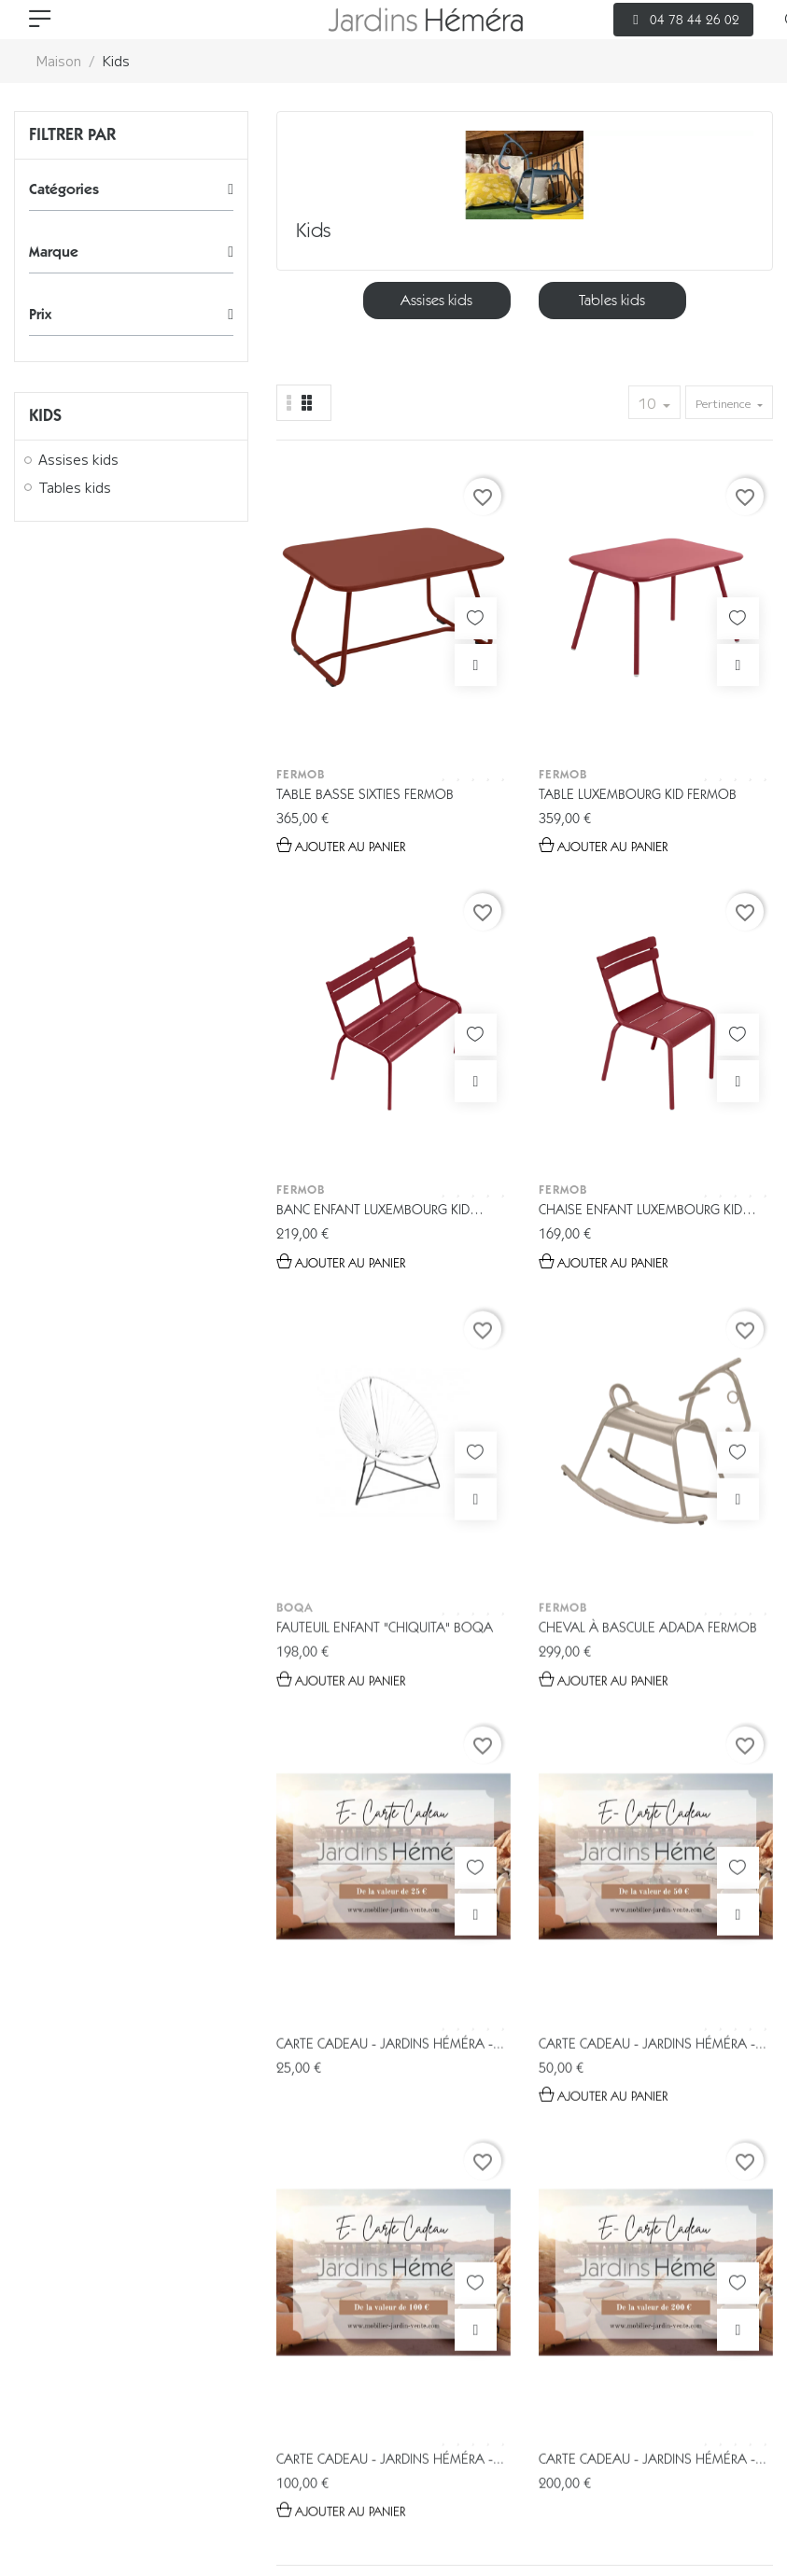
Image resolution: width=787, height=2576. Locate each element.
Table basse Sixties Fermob (324, 657)
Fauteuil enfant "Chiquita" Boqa (309, 1020)
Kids (45, 415)
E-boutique (159, 2363)
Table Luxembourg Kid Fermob (448, 657)
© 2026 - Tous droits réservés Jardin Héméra (160, 2436)
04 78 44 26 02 (435, 2184)
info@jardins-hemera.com (413, 2217)
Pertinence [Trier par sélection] (724, 403)
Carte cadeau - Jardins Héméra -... (589, 1002)
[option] (437, 300)
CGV (210, 2491)
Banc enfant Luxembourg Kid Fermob (581, 657)
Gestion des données (98, 2491)
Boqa (295, 990)
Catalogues (287, 2363)
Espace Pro (413, 2363)
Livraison (531, 2363)
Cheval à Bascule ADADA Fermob (458, 1020)
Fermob (300, 628)
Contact (639, 2363)
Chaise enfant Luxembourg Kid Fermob (716, 657)
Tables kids (74, 488)
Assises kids (78, 460)
